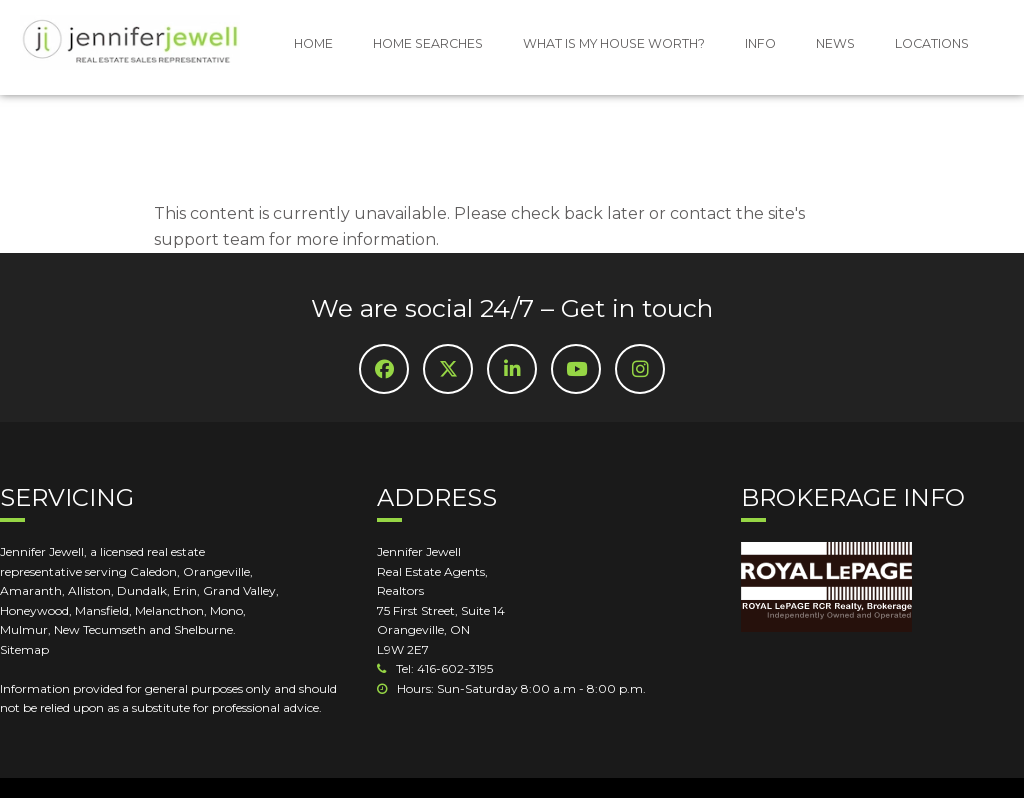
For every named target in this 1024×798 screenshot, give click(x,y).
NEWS (835, 43)
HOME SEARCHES (428, 43)
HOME (313, 43)
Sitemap (24, 649)
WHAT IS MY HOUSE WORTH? (614, 43)
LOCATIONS (932, 43)
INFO (760, 43)
